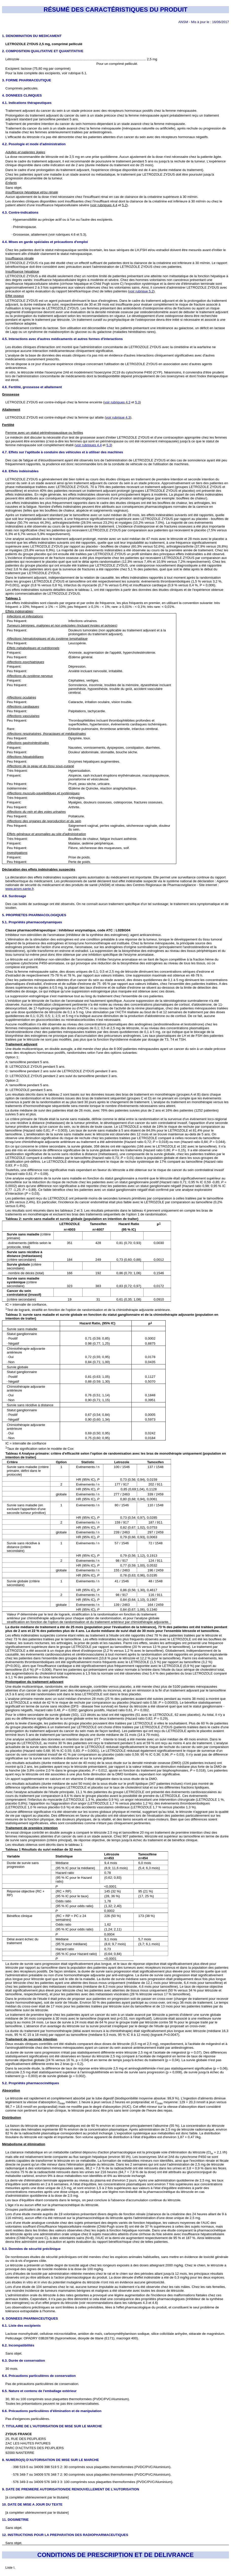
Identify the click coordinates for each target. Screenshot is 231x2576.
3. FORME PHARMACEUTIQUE (26, 80)
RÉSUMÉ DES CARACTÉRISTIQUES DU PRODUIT (115, 9)
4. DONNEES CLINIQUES (22, 95)
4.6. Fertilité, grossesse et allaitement (32, 387)
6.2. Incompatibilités (18, 2345)
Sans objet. (13, 2353)
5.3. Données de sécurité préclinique (31, 2249)
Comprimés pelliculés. (21, 88)
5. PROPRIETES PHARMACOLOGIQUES (34, 915)
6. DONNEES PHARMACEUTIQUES (30, 2318)
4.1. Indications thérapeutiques (27, 103)
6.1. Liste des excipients (21, 2325)
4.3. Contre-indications (20, 212)
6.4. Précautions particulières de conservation (39, 2376)
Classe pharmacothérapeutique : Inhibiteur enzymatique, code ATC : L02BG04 (67, 930)
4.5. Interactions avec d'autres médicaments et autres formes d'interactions (62, 339)
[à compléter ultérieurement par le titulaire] (37, 2497)
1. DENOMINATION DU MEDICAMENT (32, 36)
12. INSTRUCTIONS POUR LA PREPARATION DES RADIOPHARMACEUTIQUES (65, 2535)
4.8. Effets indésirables (20, 471)
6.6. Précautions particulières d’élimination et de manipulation (52, 2411)
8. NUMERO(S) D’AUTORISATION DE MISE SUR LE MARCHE (50, 2460)
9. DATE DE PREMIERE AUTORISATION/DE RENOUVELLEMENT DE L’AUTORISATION (70, 2489)
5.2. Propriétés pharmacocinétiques (30, 2083)
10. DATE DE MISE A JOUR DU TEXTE (32, 2504)
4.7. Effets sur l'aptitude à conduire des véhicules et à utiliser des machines (62, 452)
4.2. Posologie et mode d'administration (34, 144)
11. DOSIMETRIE (15, 2520)
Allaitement (11, 409)
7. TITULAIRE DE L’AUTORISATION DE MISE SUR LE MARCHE (52, 2426)
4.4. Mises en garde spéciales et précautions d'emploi (45, 242)
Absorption (11, 2090)
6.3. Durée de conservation (23, 2360)
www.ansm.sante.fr (19, 889)
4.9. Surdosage (14, 896)
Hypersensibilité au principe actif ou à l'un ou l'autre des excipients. (62, 219)
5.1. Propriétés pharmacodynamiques (32, 922)
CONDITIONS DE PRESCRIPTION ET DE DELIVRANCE (115, 2554)
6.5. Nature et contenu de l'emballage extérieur (39, 2391)
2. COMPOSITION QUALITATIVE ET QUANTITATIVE (42, 51)
